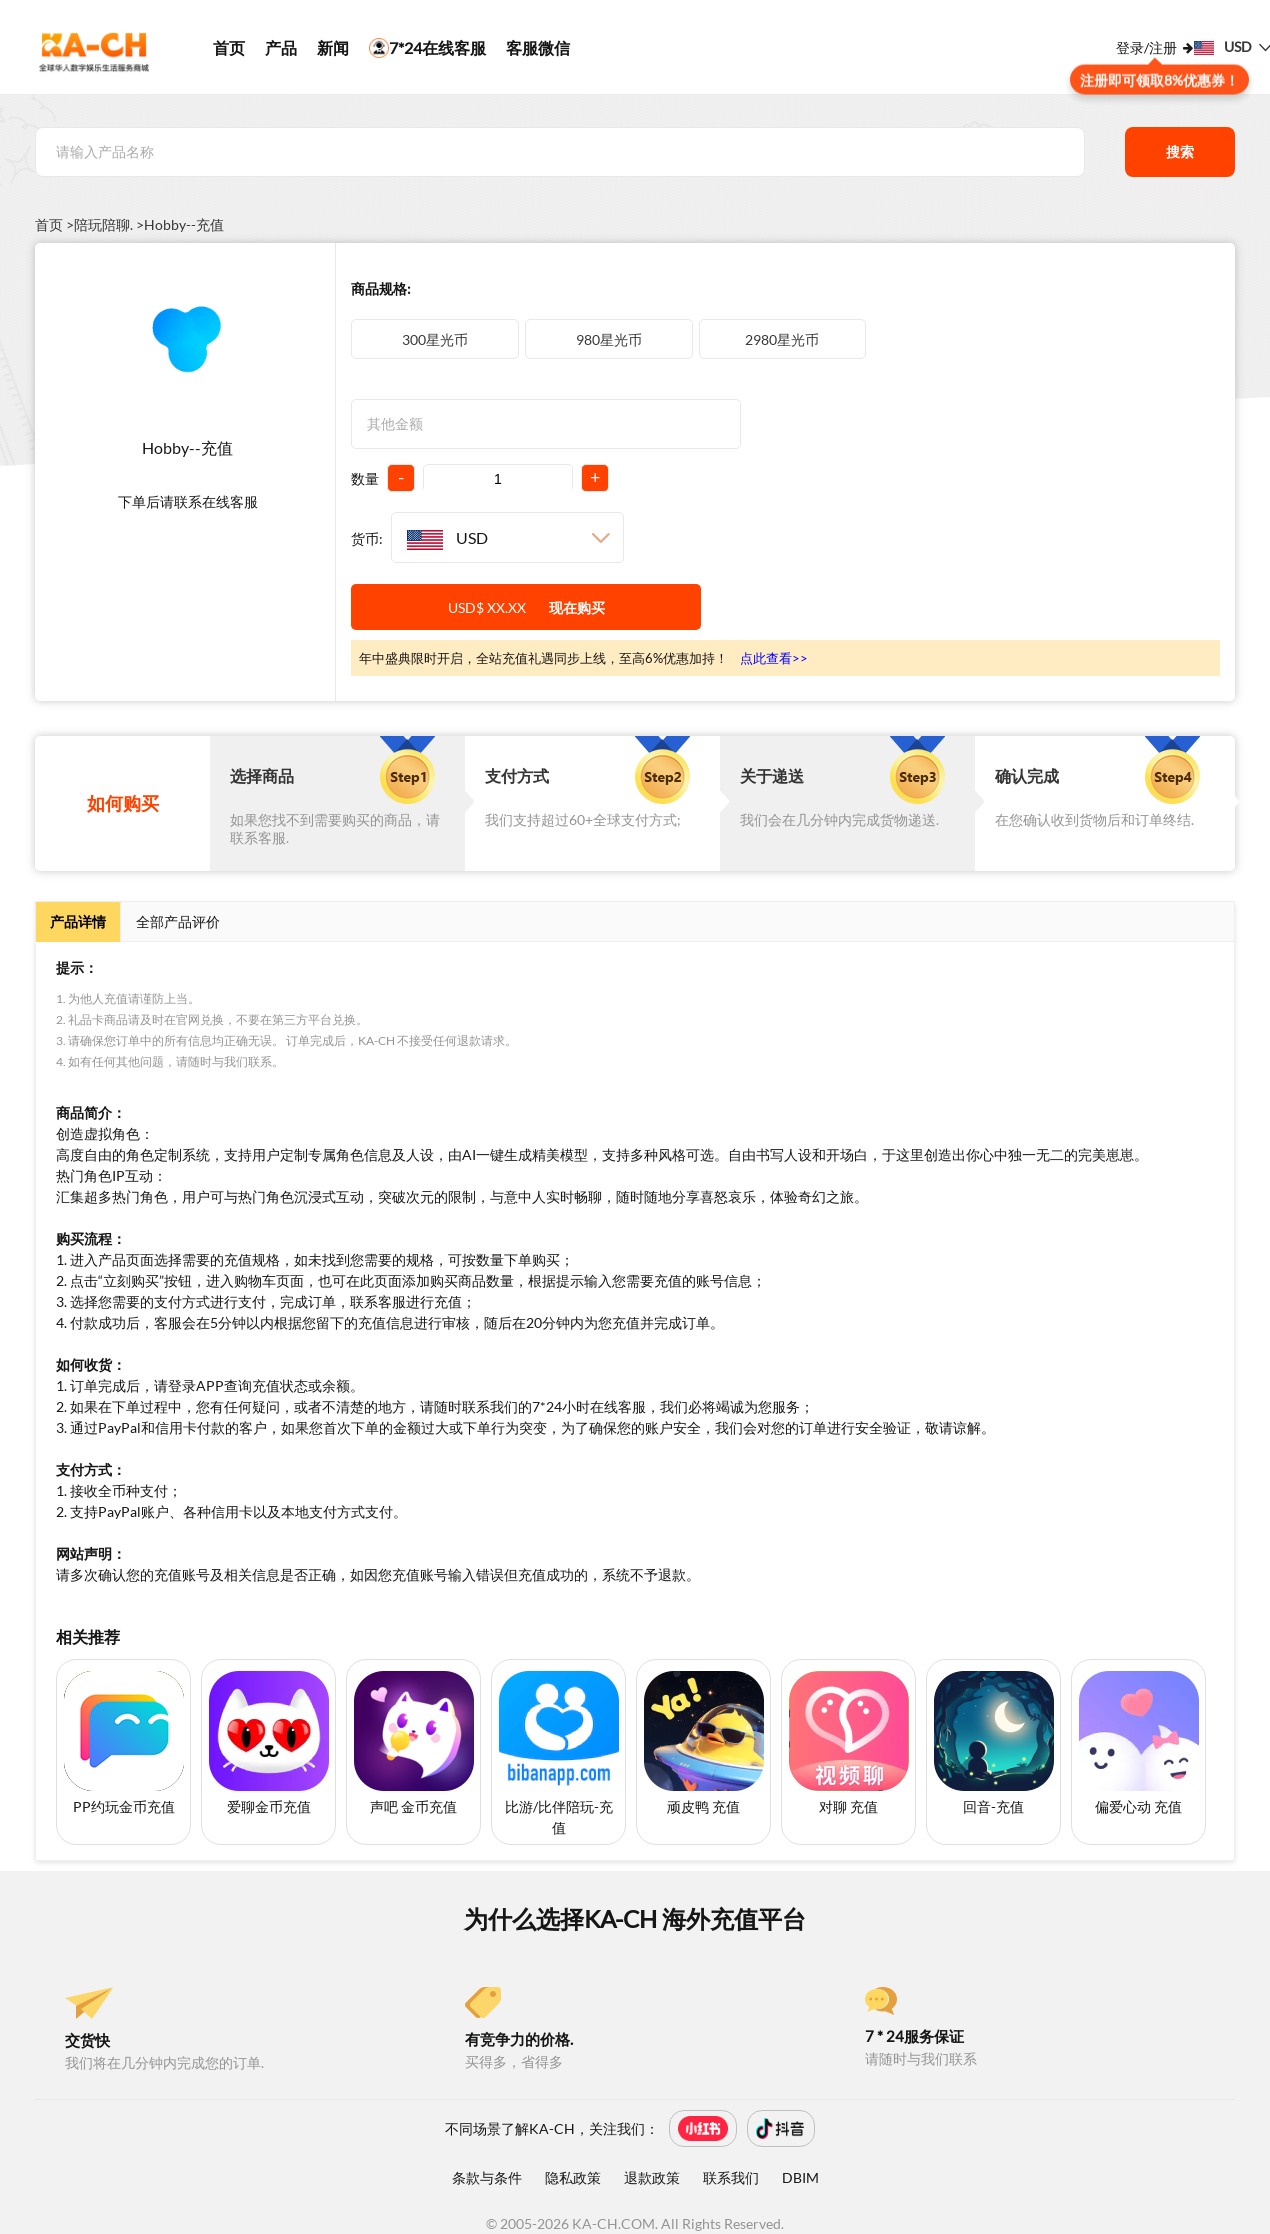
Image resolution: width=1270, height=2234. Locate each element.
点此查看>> (774, 658)
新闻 (333, 47)
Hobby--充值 (184, 225)
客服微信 (538, 47)
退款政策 (652, 2177)
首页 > (54, 225)
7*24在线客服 (427, 48)
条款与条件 (487, 2177)
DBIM (800, 2177)
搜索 (1180, 151)
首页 (229, 47)
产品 (281, 47)
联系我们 (731, 2177)
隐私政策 (573, 2177)
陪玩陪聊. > (109, 225)
